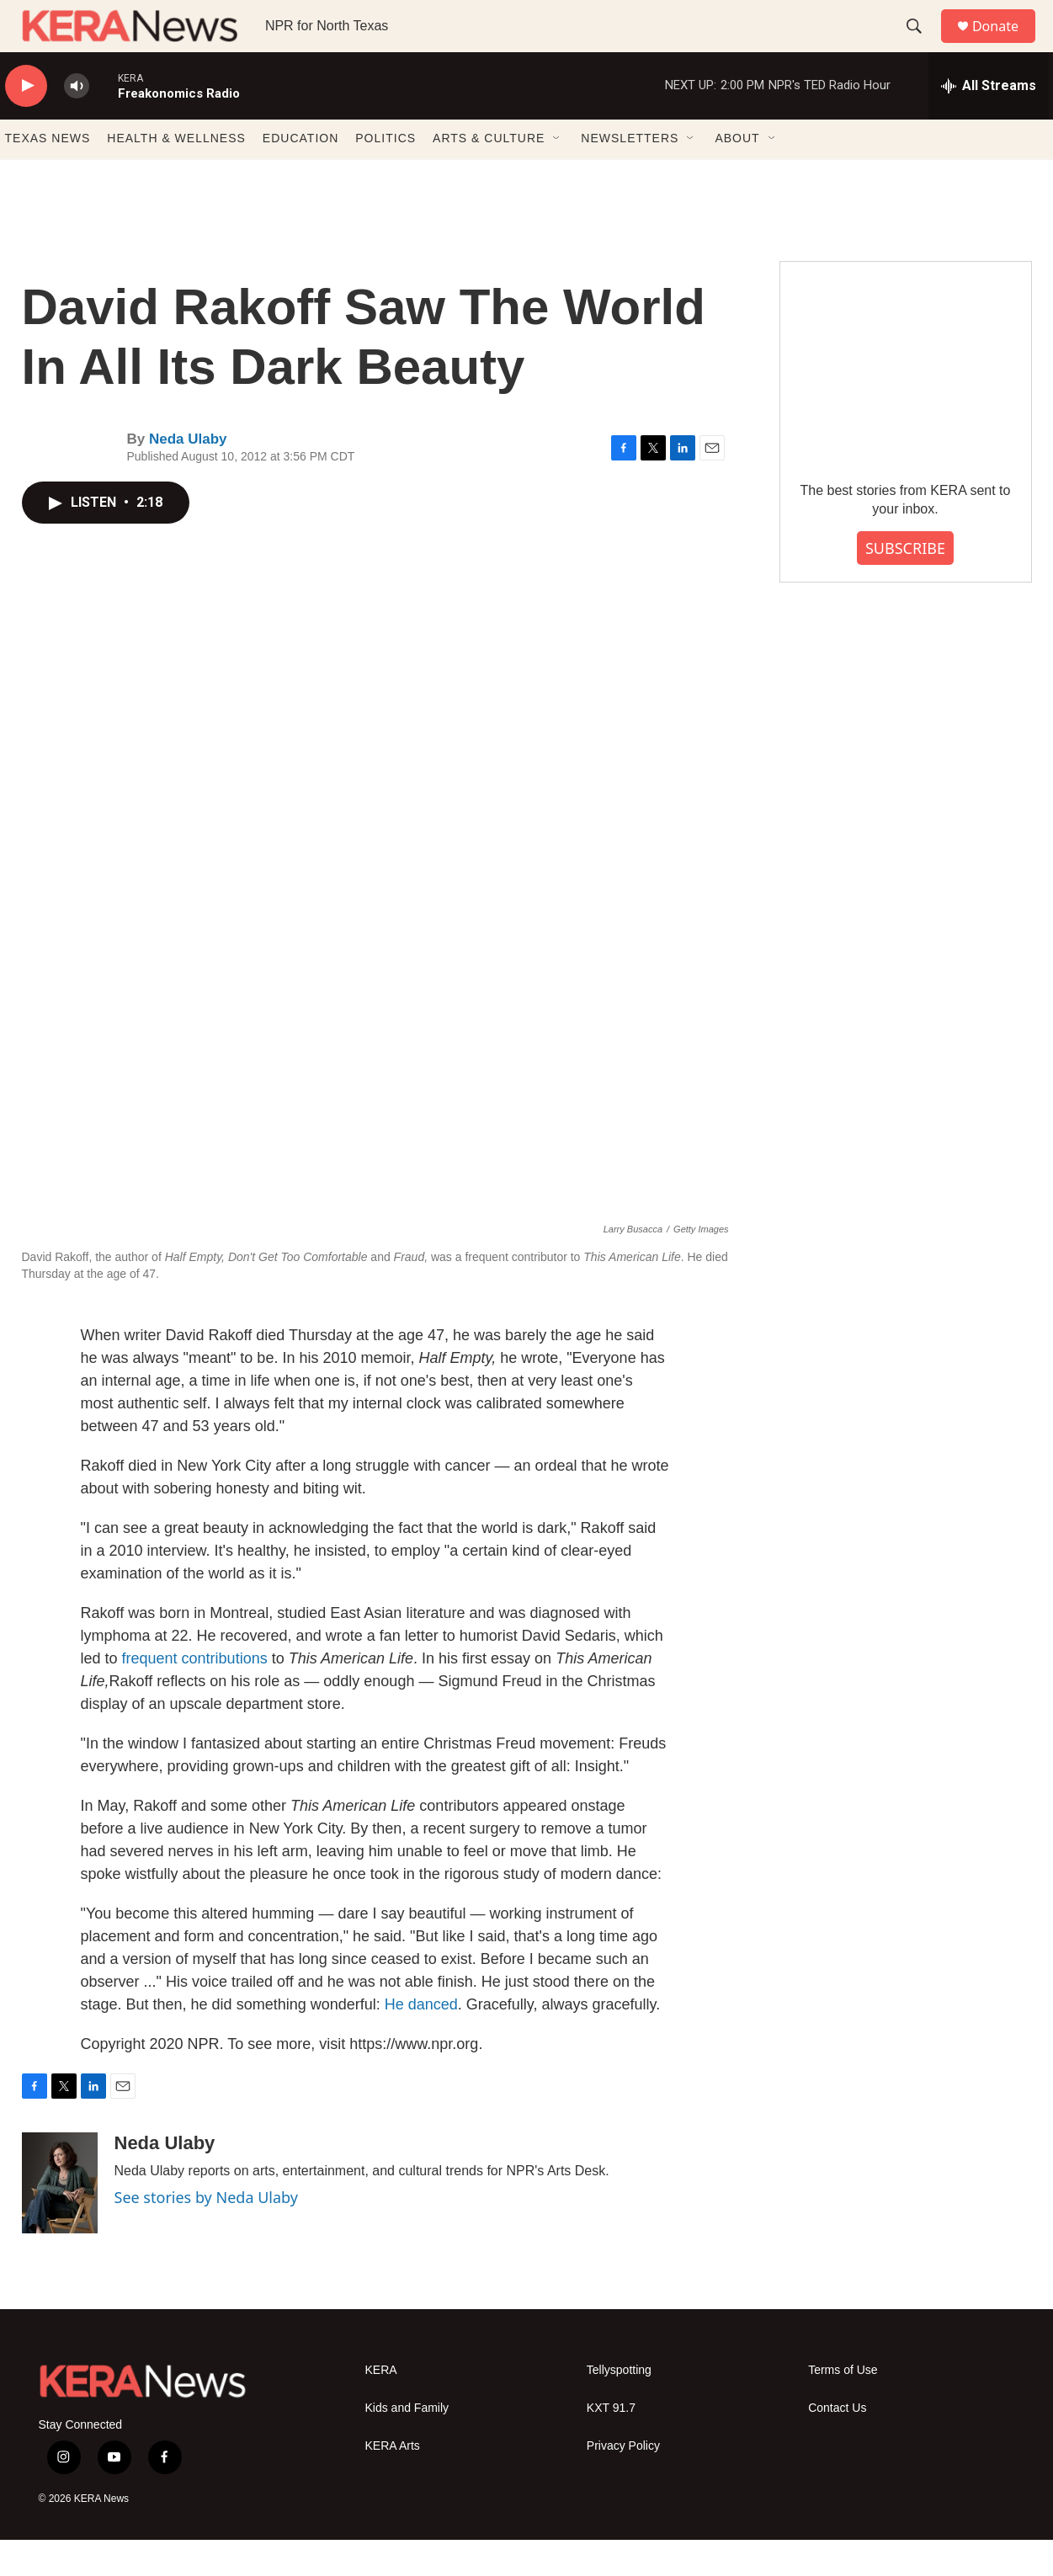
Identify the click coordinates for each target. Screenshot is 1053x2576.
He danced (421, 2040)
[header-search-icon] (922, 44)
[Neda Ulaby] (60, 2219)
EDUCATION (300, 175)
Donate (1006, 44)
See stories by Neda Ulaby (206, 2233)
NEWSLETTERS (629, 175)
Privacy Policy (623, 2482)
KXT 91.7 (611, 2444)
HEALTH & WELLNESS (176, 175)
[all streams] (988, 122)
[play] (26, 122)
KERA (381, 2406)
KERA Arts (392, 2482)
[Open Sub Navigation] (557, 175)
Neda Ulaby (188, 476)
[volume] (76, 122)
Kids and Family (407, 2444)
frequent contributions (195, 1694)
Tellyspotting (619, 2406)
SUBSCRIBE (905, 584)
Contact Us (837, 2444)
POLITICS (385, 175)
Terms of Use (842, 2406)
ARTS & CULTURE (489, 175)
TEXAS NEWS (48, 175)
